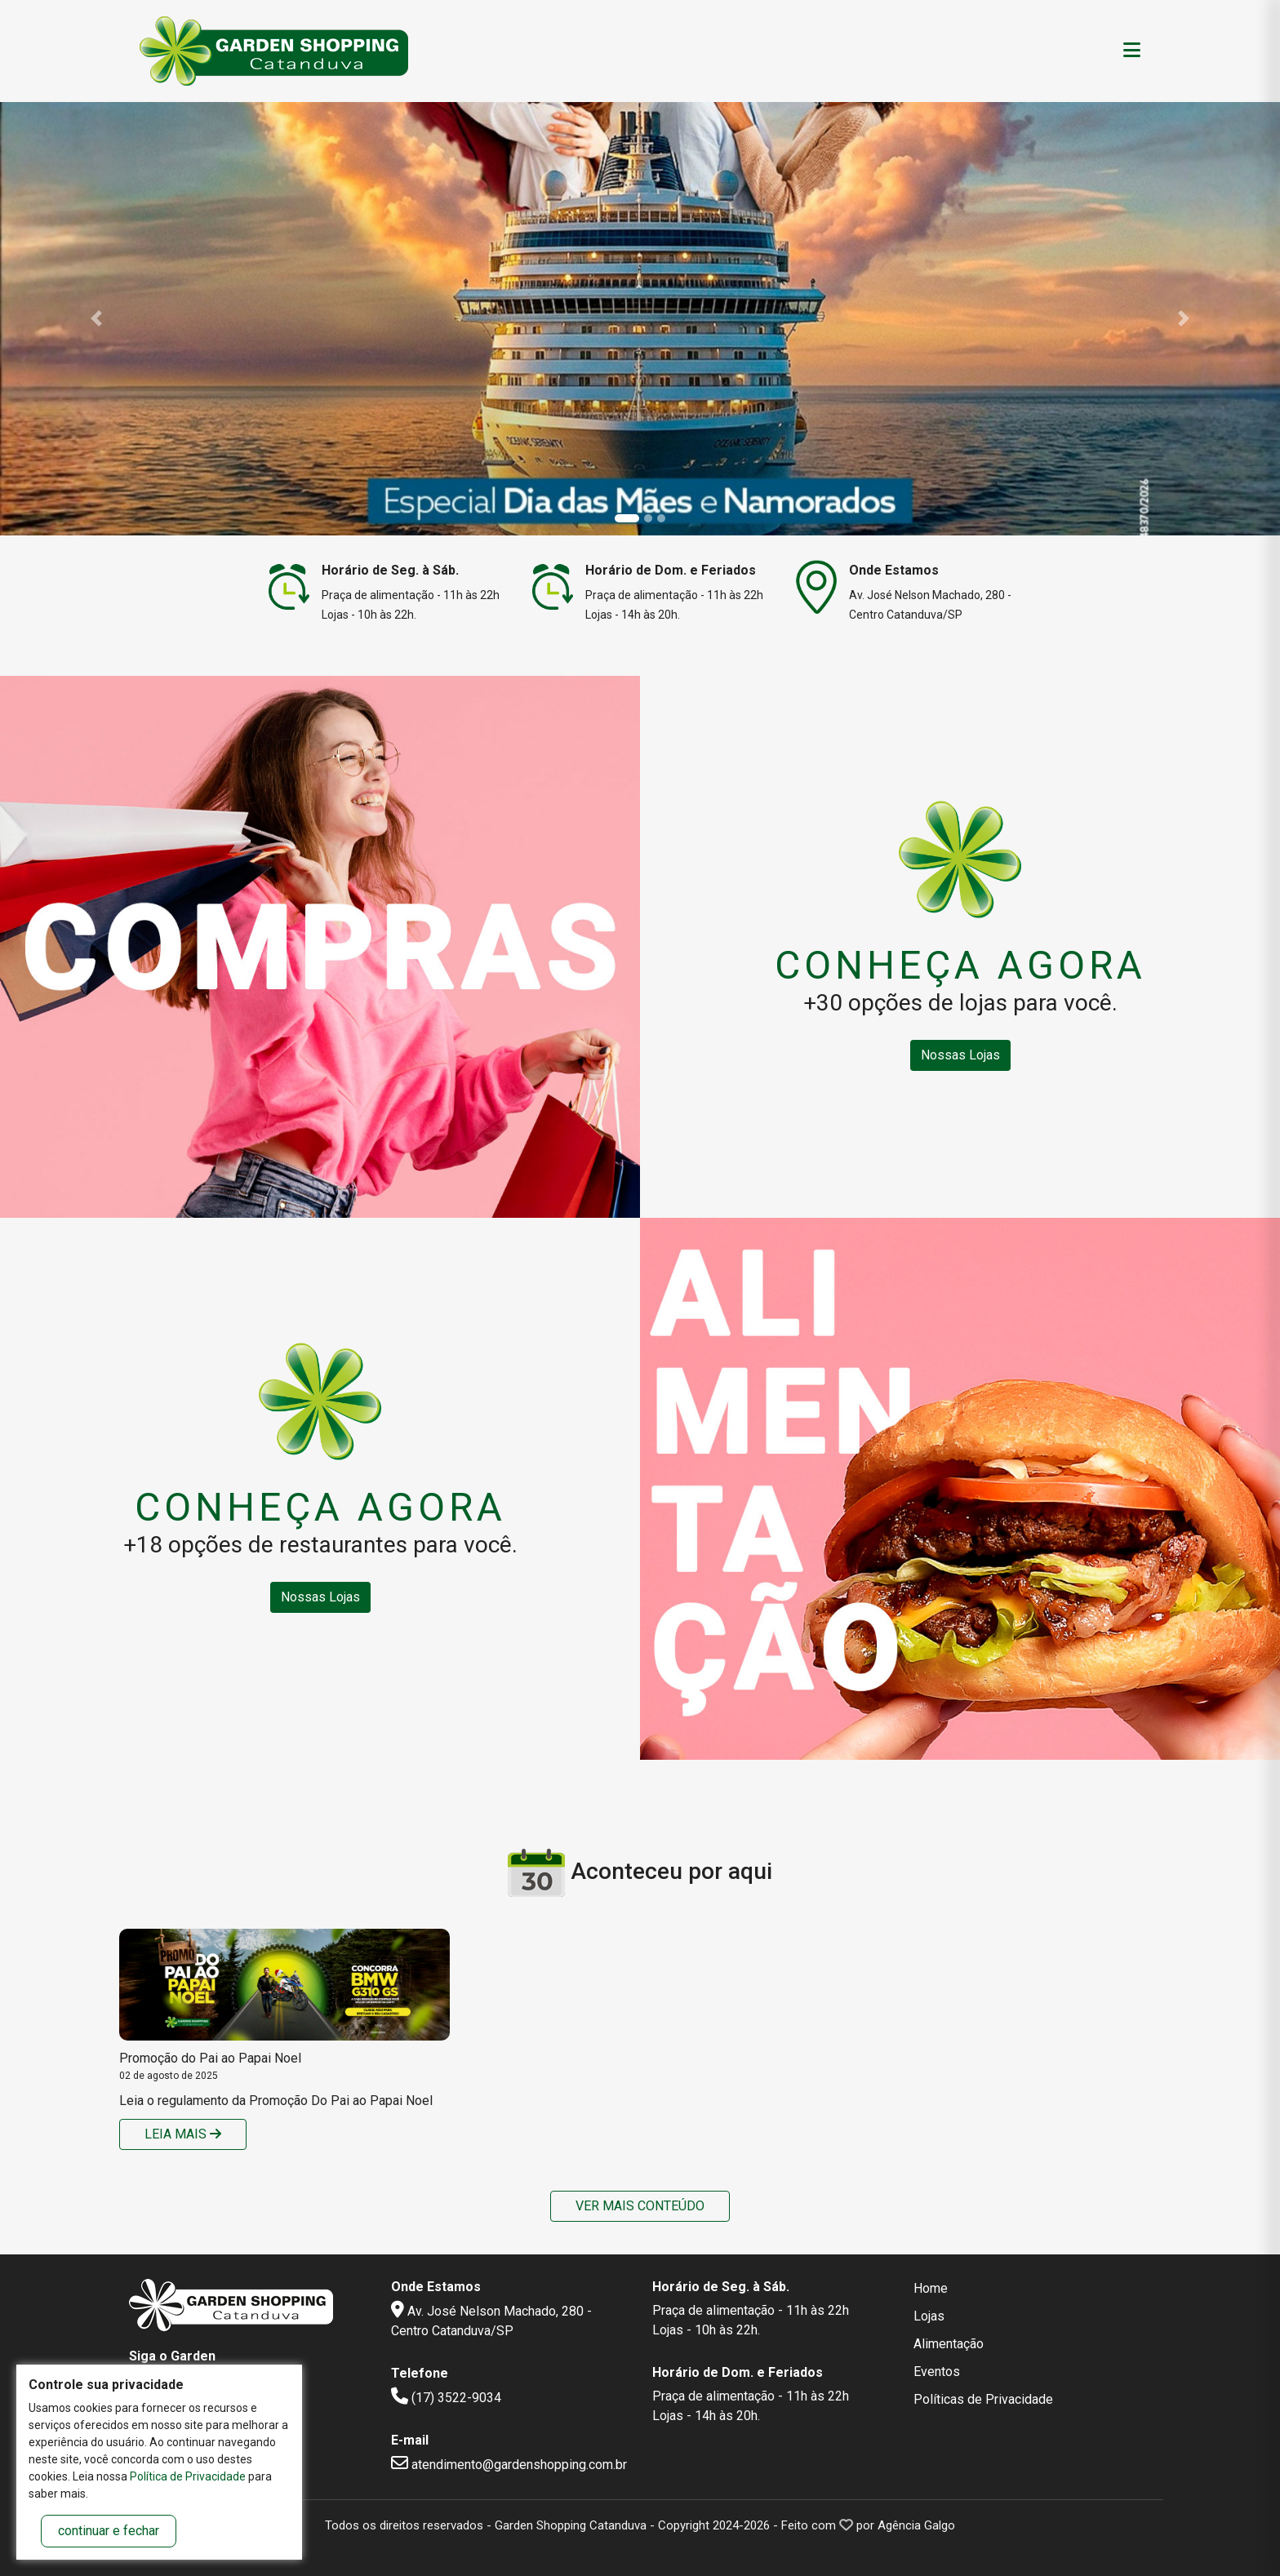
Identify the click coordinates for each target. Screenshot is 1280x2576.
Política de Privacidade (188, 2476)
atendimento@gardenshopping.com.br (509, 2464)
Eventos (936, 2371)
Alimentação (948, 2344)
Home (930, 2288)
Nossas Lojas (960, 1055)
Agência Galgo (916, 2525)
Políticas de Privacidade (983, 2399)
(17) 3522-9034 (446, 2397)
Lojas (928, 2316)
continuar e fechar (108, 2530)
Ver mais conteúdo (640, 2206)
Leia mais (182, 2134)
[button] (96, 318)
